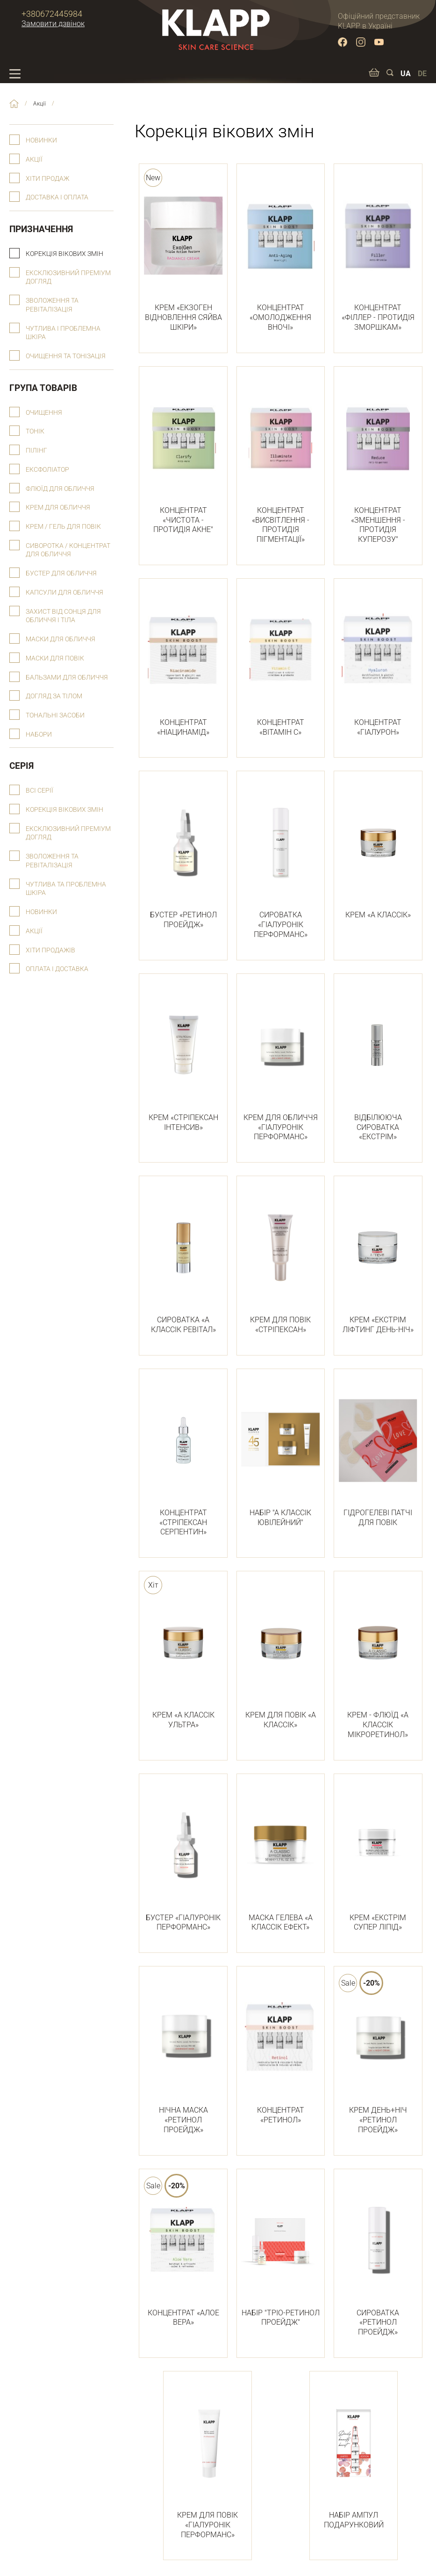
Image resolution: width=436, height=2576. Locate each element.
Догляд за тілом (54, 696)
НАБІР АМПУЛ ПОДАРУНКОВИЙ (353, 2455)
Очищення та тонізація (66, 356)
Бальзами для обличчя (67, 677)
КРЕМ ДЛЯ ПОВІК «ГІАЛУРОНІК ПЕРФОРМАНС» (207, 2460)
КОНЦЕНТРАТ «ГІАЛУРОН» (378, 663)
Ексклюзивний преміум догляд (68, 277)
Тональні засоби (55, 715)
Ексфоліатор (47, 470)
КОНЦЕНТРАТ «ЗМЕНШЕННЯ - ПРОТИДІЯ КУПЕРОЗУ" (378, 460)
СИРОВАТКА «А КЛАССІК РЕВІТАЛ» (183, 1260)
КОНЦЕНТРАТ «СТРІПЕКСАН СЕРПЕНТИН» (183, 1458)
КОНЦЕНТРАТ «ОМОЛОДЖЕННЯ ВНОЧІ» (281, 253)
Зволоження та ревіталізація (52, 305)
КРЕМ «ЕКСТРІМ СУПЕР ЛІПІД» (378, 1858)
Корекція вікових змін (64, 254)
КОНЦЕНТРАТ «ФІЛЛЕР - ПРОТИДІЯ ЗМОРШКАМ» (378, 253)
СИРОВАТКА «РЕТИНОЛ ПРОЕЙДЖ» (378, 2258)
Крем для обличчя (58, 507)
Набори (39, 734)
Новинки (41, 140)
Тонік (35, 431)
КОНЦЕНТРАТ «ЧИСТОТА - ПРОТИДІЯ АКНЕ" (183, 455)
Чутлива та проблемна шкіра (66, 888)
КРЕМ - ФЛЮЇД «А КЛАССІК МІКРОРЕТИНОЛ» (378, 1660)
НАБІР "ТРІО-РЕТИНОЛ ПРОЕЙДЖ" (281, 2253)
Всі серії (39, 791)
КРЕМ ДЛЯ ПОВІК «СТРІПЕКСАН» (281, 1260)
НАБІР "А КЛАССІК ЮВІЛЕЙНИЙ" (281, 1453)
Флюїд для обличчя (60, 489)
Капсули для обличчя (64, 592)
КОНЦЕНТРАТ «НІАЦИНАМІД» (183, 663)
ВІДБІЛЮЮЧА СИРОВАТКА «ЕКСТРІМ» (378, 1063)
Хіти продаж (47, 179)
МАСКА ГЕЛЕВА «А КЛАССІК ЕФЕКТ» (281, 1858)
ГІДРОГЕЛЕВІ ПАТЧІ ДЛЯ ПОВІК (378, 1453)
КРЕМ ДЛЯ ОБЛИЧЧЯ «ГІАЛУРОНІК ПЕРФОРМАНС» (281, 1063)
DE (422, 73)
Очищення (44, 413)
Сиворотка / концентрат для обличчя (68, 550)
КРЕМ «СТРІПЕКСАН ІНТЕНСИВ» (183, 1058)
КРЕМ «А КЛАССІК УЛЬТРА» (183, 1655)
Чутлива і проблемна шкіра (63, 333)
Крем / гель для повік (63, 527)
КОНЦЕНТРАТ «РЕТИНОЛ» (281, 2050)
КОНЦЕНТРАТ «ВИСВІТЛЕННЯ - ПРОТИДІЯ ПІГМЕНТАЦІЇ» (281, 460)
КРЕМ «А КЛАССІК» (378, 850)
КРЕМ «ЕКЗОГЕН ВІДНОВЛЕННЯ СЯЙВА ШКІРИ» (183, 253)
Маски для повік (55, 658)
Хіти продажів (50, 950)
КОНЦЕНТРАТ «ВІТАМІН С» (281, 663)
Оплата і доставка (57, 969)
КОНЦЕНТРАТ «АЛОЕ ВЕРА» (183, 2253)
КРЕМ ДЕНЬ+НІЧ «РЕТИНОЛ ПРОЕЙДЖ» (378, 2055)
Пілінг (36, 450)
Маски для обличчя (60, 639)
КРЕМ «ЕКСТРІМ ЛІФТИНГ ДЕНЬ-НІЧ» (378, 1260)
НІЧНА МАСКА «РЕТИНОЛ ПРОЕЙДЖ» (183, 2055)
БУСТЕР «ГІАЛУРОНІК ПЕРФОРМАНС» (183, 1858)
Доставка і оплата (57, 197)
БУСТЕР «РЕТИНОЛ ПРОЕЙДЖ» (183, 855)
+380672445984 (51, 14)
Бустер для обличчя (61, 573)
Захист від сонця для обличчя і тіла (63, 616)
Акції (34, 159)
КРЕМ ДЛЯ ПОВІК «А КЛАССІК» (281, 1655)
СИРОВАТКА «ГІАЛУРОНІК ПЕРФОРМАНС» (281, 860)
